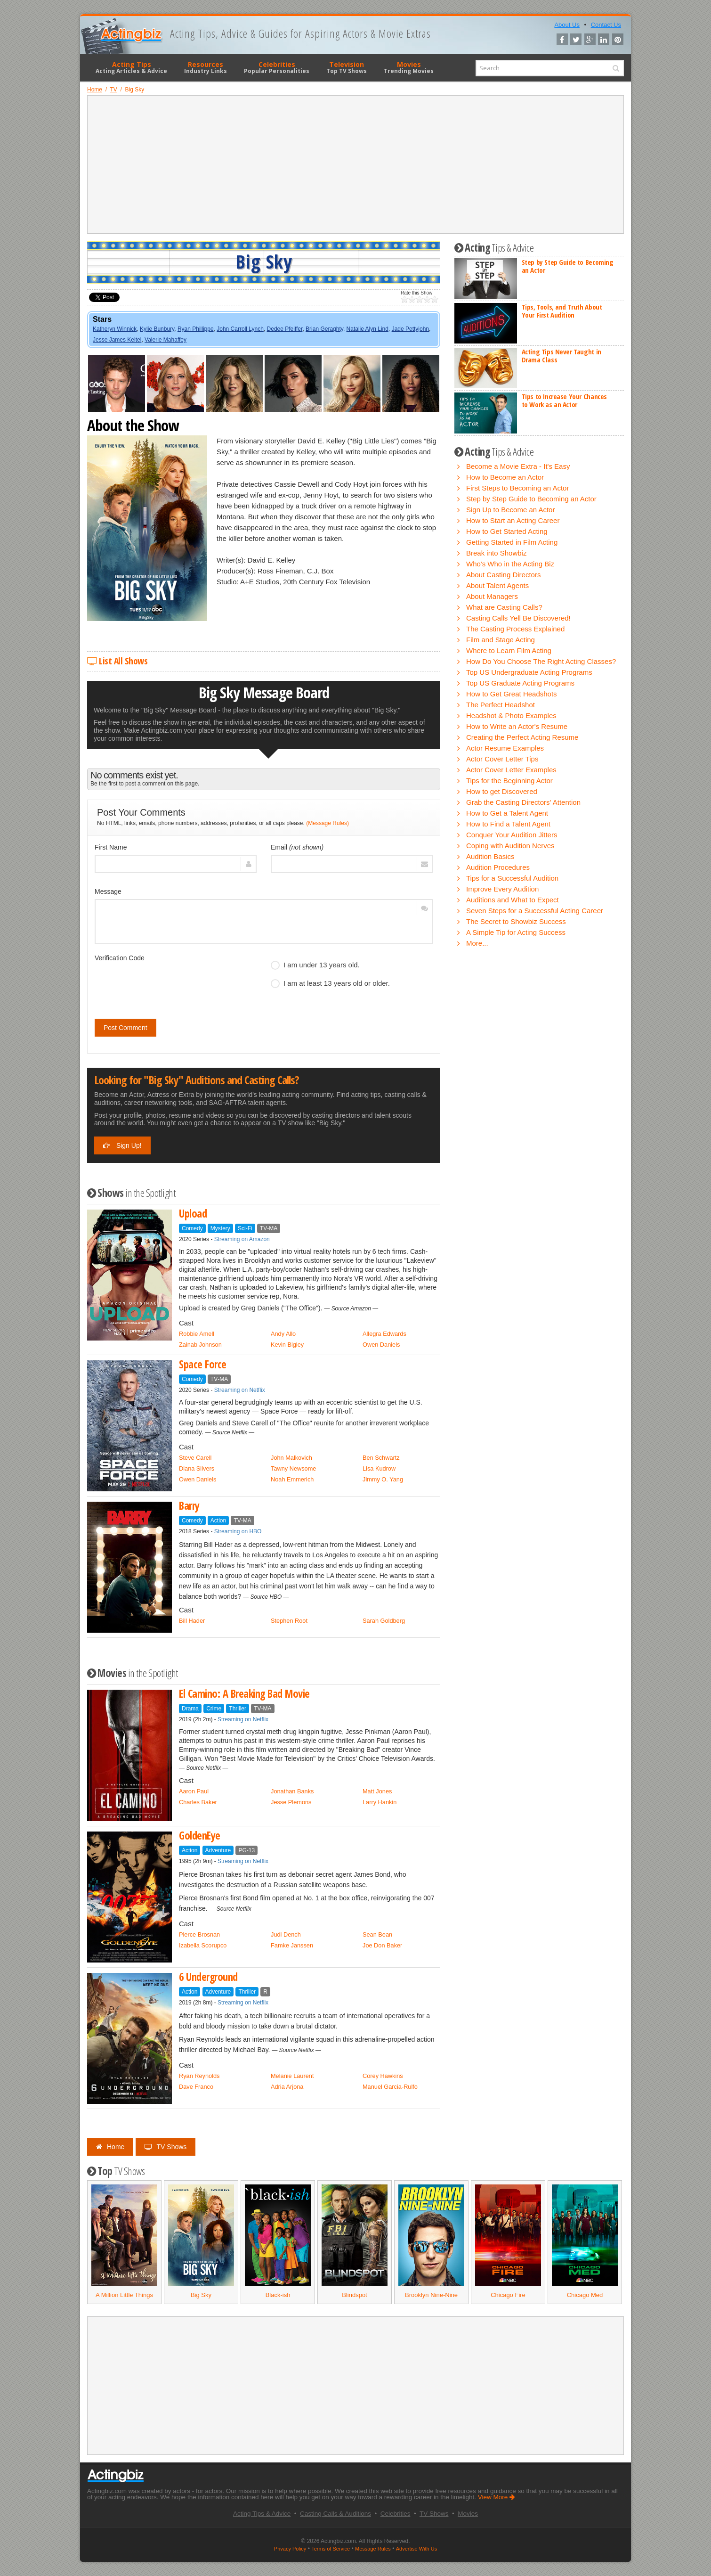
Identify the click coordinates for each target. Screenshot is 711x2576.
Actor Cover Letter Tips (502, 759)
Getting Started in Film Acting (511, 542)
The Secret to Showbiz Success (516, 921)
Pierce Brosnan (199, 1934)
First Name (111, 847)
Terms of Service (330, 2548)
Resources (205, 67)
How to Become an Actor (505, 477)
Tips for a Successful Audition (512, 878)
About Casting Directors (503, 575)
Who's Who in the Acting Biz (510, 564)
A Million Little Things (124, 2294)
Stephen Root (289, 1620)
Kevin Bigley (287, 1344)
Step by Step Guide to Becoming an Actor (568, 266)
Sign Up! (122, 1145)
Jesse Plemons (291, 1802)
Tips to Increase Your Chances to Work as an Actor (564, 400)
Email (297, 847)
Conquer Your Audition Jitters (511, 835)
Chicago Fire (508, 2294)
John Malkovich (291, 1457)
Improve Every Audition (502, 889)
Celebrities (276, 67)
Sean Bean (377, 1934)
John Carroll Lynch (240, 329)
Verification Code (120, 958)
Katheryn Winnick (115, 329)
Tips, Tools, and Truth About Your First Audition (562, 310)
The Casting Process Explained (515, 629)
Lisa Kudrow (379, 1468)
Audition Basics (490, 856)
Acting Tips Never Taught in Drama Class (561, 355)
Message (108, 891)
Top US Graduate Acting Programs (520, 683)
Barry (189, 1505)
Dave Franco (196, 2086)
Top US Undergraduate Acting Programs (529, 672)
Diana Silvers (196, 1468)
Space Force (202, 1364)
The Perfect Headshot (500, 705)
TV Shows (166, 2147)
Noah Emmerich (292, 1479)
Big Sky (201, 2294)
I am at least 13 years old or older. (330, 983)
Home (110, 2147)
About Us (566, 24)
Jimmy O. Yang (383, 1479)
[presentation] (166, 983)
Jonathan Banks (292, 1791)
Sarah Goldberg (384, 1620)
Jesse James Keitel (117, 339)
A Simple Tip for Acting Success (516, 932)
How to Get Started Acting (507, 531)
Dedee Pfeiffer (285, 329)
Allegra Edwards (384, 1333)
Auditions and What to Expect (512, 900)
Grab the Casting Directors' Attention (523, 802)
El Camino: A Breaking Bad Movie (244, 1693)
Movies (409, 67)
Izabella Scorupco (202, 1945)
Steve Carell (195, 1457)
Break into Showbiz (496, 553)
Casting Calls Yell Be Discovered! (518, 618)
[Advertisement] (355, 164)
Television (346, 67)
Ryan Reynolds (199, 2075)
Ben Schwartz (381, 1457)
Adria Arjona (287, 2086)
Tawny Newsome (293, 1468)
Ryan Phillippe (196, 329)
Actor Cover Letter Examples (511, 770)
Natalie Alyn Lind (367, 329)
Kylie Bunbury (157, 329)
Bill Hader (192, 1620)
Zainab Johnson (200, 1344)
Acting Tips (131, 67)
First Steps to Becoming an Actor (517, 488)
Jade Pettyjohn (410, 329)
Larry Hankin (379, 1802)
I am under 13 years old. (315, 965)
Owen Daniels (381, 1344)
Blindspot (354, 2294)
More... (477, 943)
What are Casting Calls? (504, 607)
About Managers (492, 596)
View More (496, 2497)
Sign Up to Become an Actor (510, 510)
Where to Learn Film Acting (508, 650)
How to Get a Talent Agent (507, 813)
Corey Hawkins (383, 2075)
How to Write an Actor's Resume (516, 726)
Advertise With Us (416, 2548)
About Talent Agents (497, 585)
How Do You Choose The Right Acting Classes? (541, 661)
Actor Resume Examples (505, 748)
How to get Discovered (501, 791)
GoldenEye (199, 1835)
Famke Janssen (292, 1945)
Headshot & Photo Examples (511, 715)
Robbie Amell (196, 1333)
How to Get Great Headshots (511, 694)
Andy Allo (283, 1333)
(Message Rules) (327, 823)
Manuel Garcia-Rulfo (390, 2086)
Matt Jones (377, 1791)
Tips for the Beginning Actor (509, 781)
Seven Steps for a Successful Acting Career (534, 911)
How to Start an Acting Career (512, 520)
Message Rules (373, 2548)
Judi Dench (286, 1934)
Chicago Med (585, 2294)
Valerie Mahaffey (165, 339)
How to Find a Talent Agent (508, 824)
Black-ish (278, 2294)
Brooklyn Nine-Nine (431, 2294)
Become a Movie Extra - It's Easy (518, 466)
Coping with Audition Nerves (510, 846)
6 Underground (208, 1977)
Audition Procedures (498, 867)
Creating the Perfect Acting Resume (522, 737)
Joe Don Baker (382, 1945)
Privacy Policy (290, 2548)
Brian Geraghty (324, 329)
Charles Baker (198, 1802)
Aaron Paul (194, 1791)
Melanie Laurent (292, 2075)
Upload (193, 1213)
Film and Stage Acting (500, 640)
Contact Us (606, 24)
